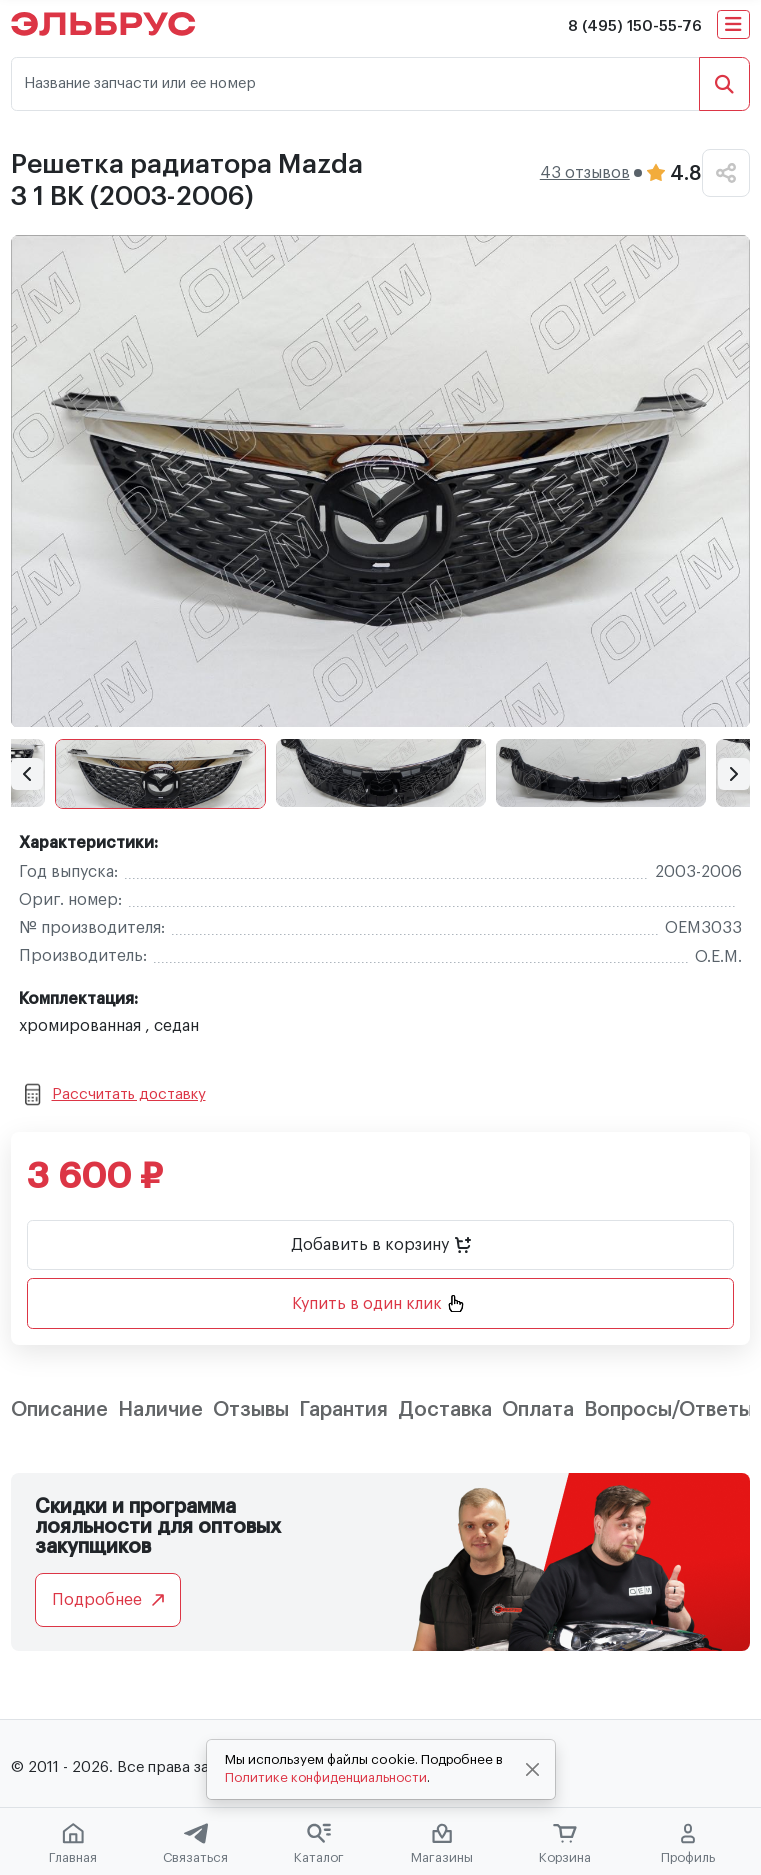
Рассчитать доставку (116, 1094)
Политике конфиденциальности (326, 1777)
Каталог (319, 1844)
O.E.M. (718, 957)
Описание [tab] (59, 1410)
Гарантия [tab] (343, 1410)
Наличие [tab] (160, 1410)
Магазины (442, 1844)
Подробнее (108, 1600)
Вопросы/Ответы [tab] (668, 1410)
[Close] (532, 1770)
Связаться (195, 1844)
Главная (73, 1844)
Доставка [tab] (445, 1410)
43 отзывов (585, 173)
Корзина (565, 1844)
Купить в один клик (378, 1303)
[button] (27, 774)
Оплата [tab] (538, 1410)
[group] (380, 481)
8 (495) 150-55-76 (635, 26)
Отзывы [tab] (251, 1410)
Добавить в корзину (381, 1245)
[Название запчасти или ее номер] (355, 84)
